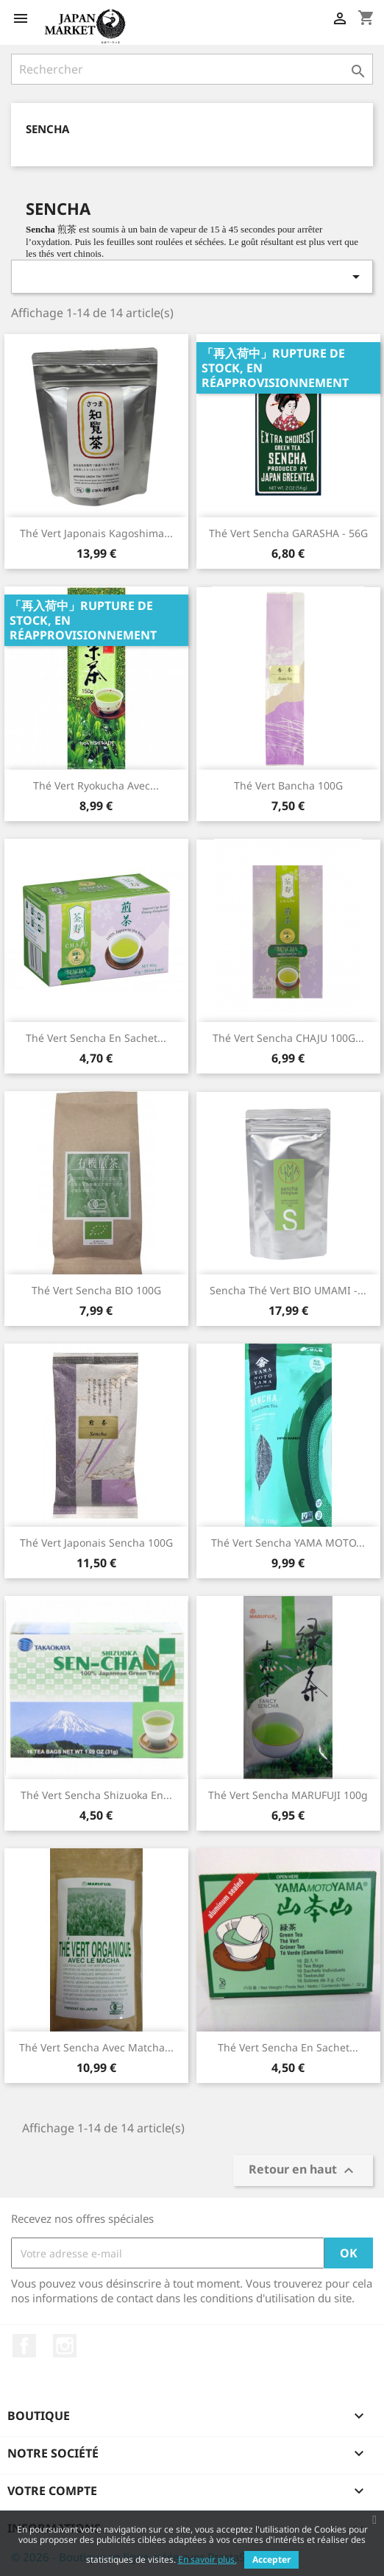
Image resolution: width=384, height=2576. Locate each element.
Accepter (271, 2559)
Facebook (24, 2345)
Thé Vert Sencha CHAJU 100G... (288, 1038)
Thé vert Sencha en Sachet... (96, 1038)
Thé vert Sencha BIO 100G (96, 1290)
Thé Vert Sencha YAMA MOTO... (288, 1543)
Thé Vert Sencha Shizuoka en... (96, 1795)
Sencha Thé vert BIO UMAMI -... (288, 1290)
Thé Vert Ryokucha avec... (96, 785)
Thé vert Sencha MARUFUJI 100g (288, 1795)
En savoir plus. (207, 2559)
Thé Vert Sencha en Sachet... (288, 2047)
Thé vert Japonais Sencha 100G (96, 1543)
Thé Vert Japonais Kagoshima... (96, 533)
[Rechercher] (192, 69)
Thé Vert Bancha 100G (288, 785)
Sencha (47, 128)
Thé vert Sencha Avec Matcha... (96, 2047)
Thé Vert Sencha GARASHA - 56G (288, 533)
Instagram (65, 2345)
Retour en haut (303, 2171)
